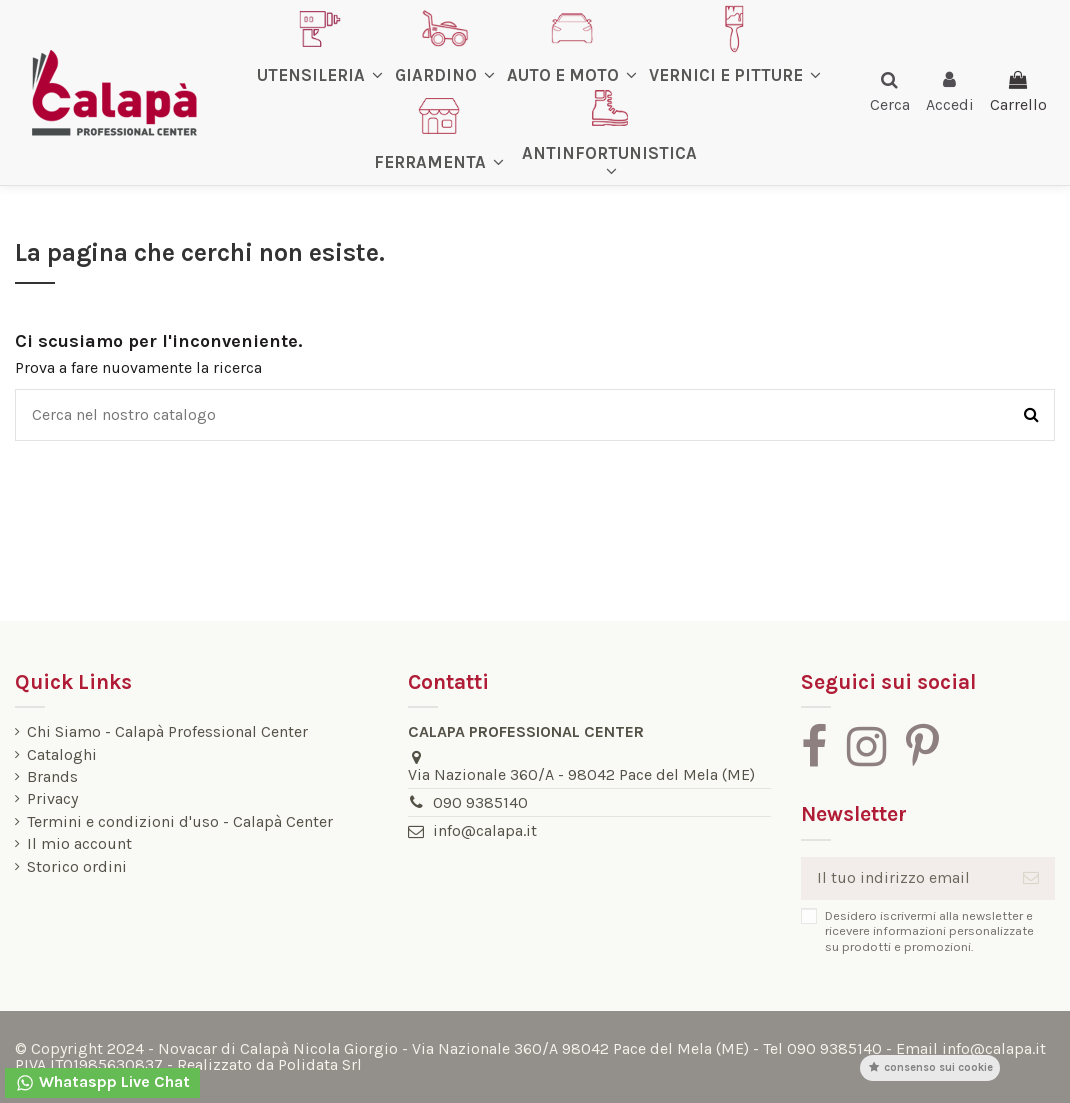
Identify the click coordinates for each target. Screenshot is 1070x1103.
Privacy (52, 799)
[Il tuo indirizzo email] (904, 878)
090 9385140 (480, 802)
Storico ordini (77, 867)
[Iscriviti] (1031, 878)
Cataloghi (62, 755)
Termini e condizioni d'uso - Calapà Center (180, 822)
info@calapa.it (485, 830)
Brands (52, 777)
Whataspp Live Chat (102, 1082)
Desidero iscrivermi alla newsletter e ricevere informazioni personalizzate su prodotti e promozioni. (929, 931)
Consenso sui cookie (930, 1067)
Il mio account (79, 844)
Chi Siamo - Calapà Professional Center (167, 732)
